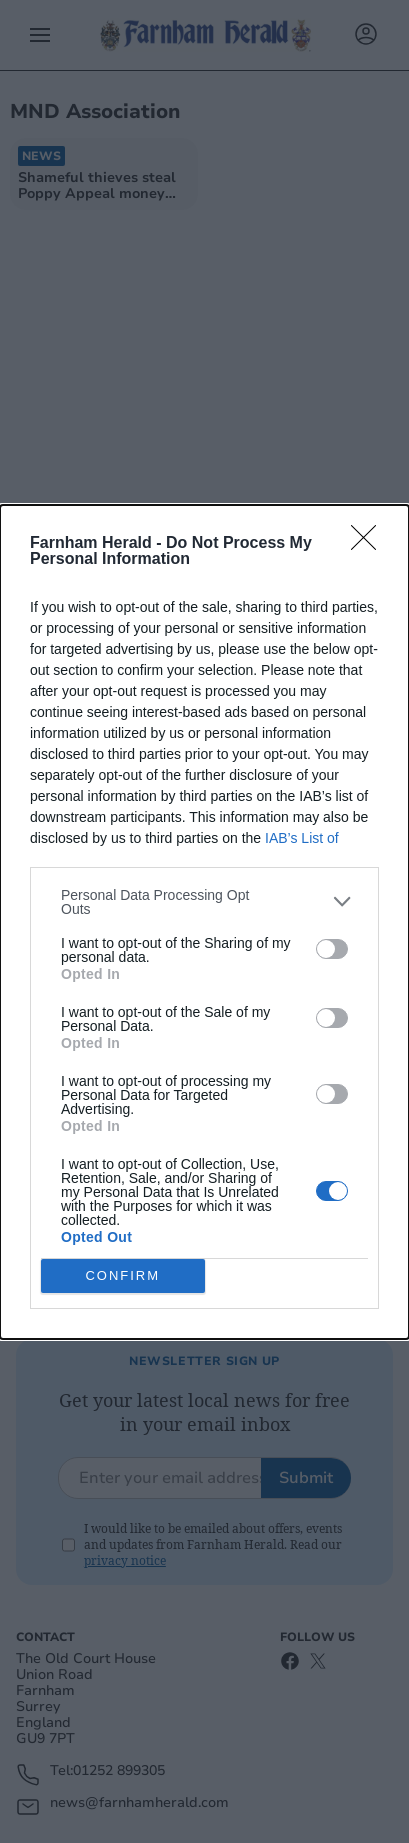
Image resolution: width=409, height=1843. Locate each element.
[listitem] (204, 902)
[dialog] (204, 922)
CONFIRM (122, 1274)
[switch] (332, 949)
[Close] (370, 544)
